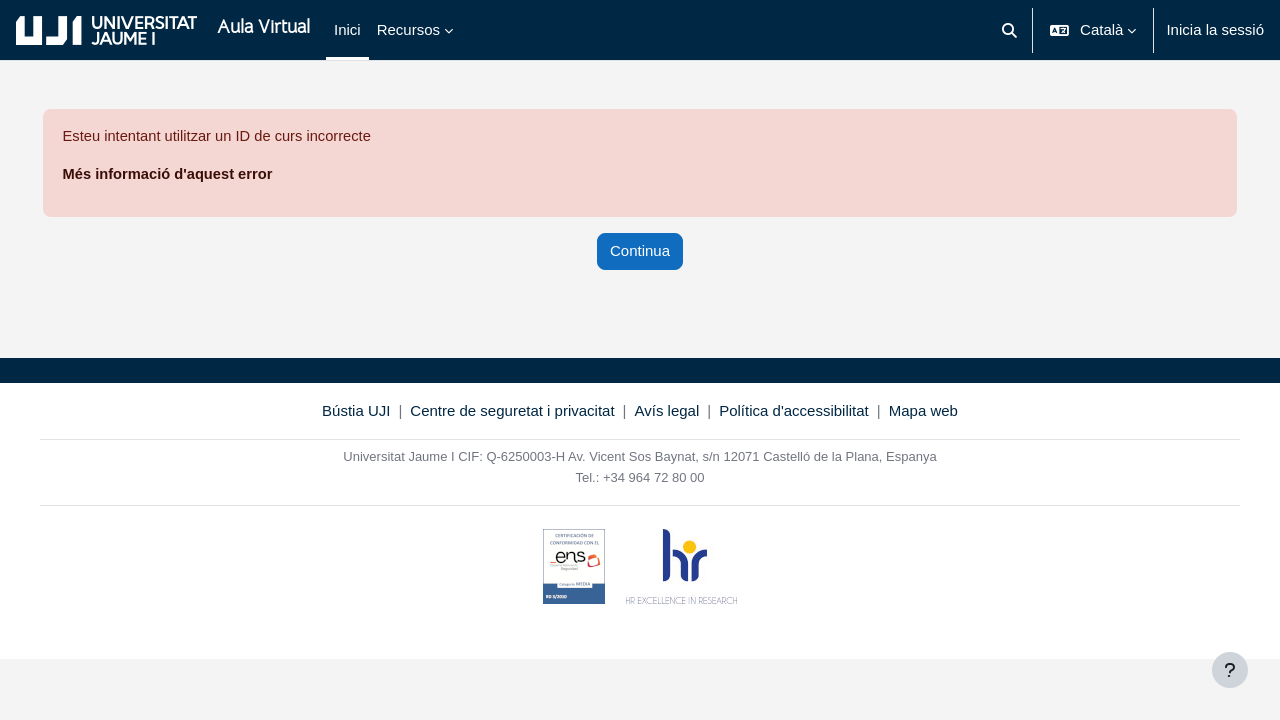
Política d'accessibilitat (794, 411)
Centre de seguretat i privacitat (512, 411)
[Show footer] (1230, 670)
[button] (1009, 30)
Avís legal (667, 411)
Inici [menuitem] (347, 29)
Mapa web (923, 411)
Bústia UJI (356, 411)
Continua (640, 251)
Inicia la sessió (1215, 29)
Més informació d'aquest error (198, 174)
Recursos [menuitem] (408, 29)
